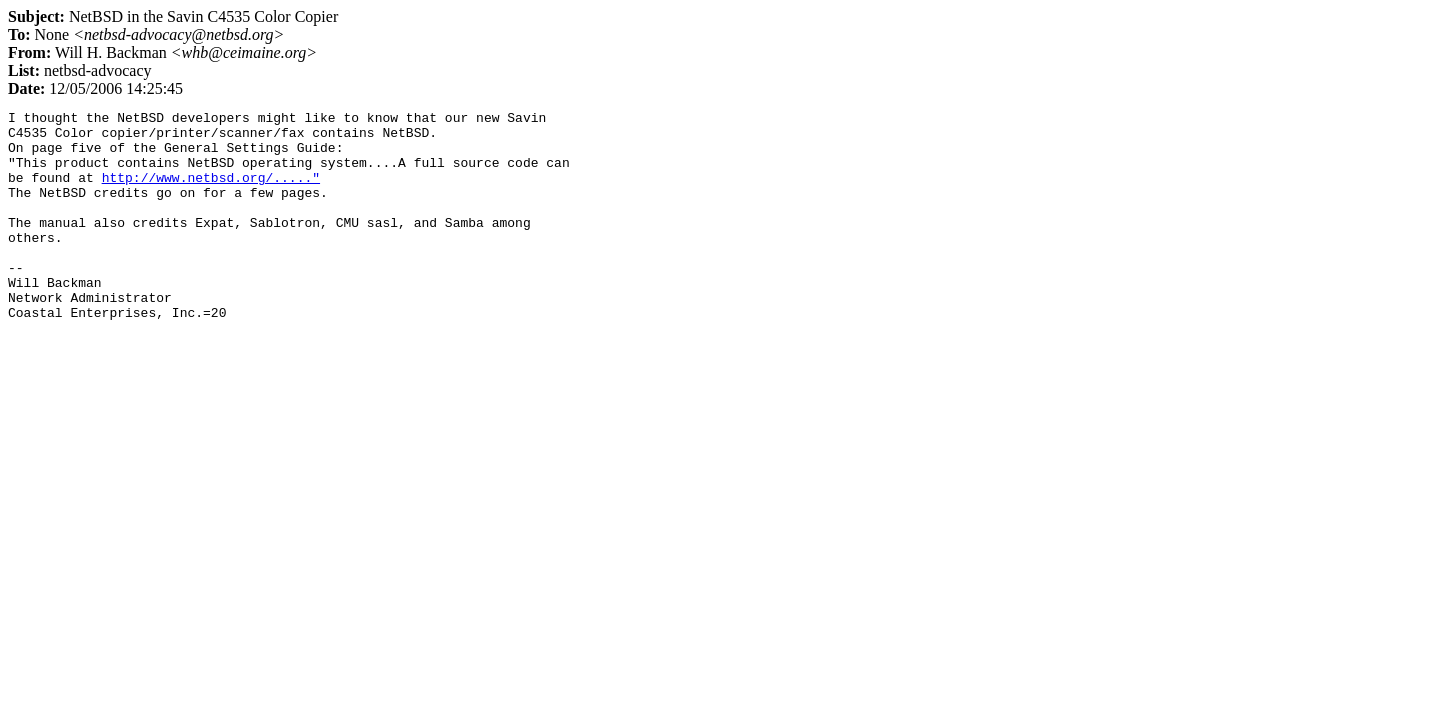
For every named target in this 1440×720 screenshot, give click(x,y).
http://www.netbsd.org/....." (211, 192)
